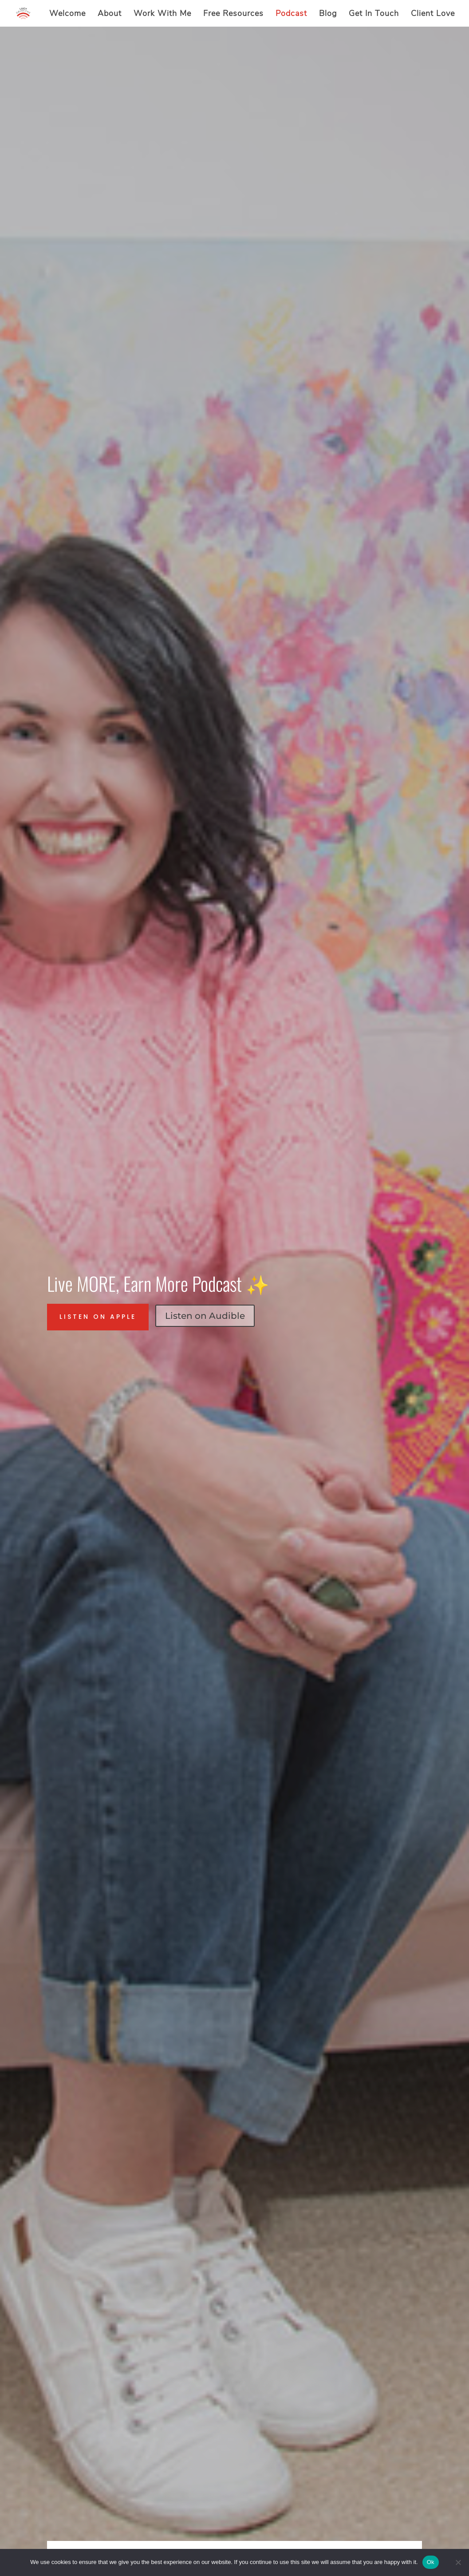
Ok (430, 2562)
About (110, 14)
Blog (328, 14)
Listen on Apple (97, 1316)
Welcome (67, 14)
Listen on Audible (205, 1315)
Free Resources (233, 14)
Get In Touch (374, 14)
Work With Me (162, 14)
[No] (457, 2562)
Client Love (433, 14)
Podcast (291, 14)
